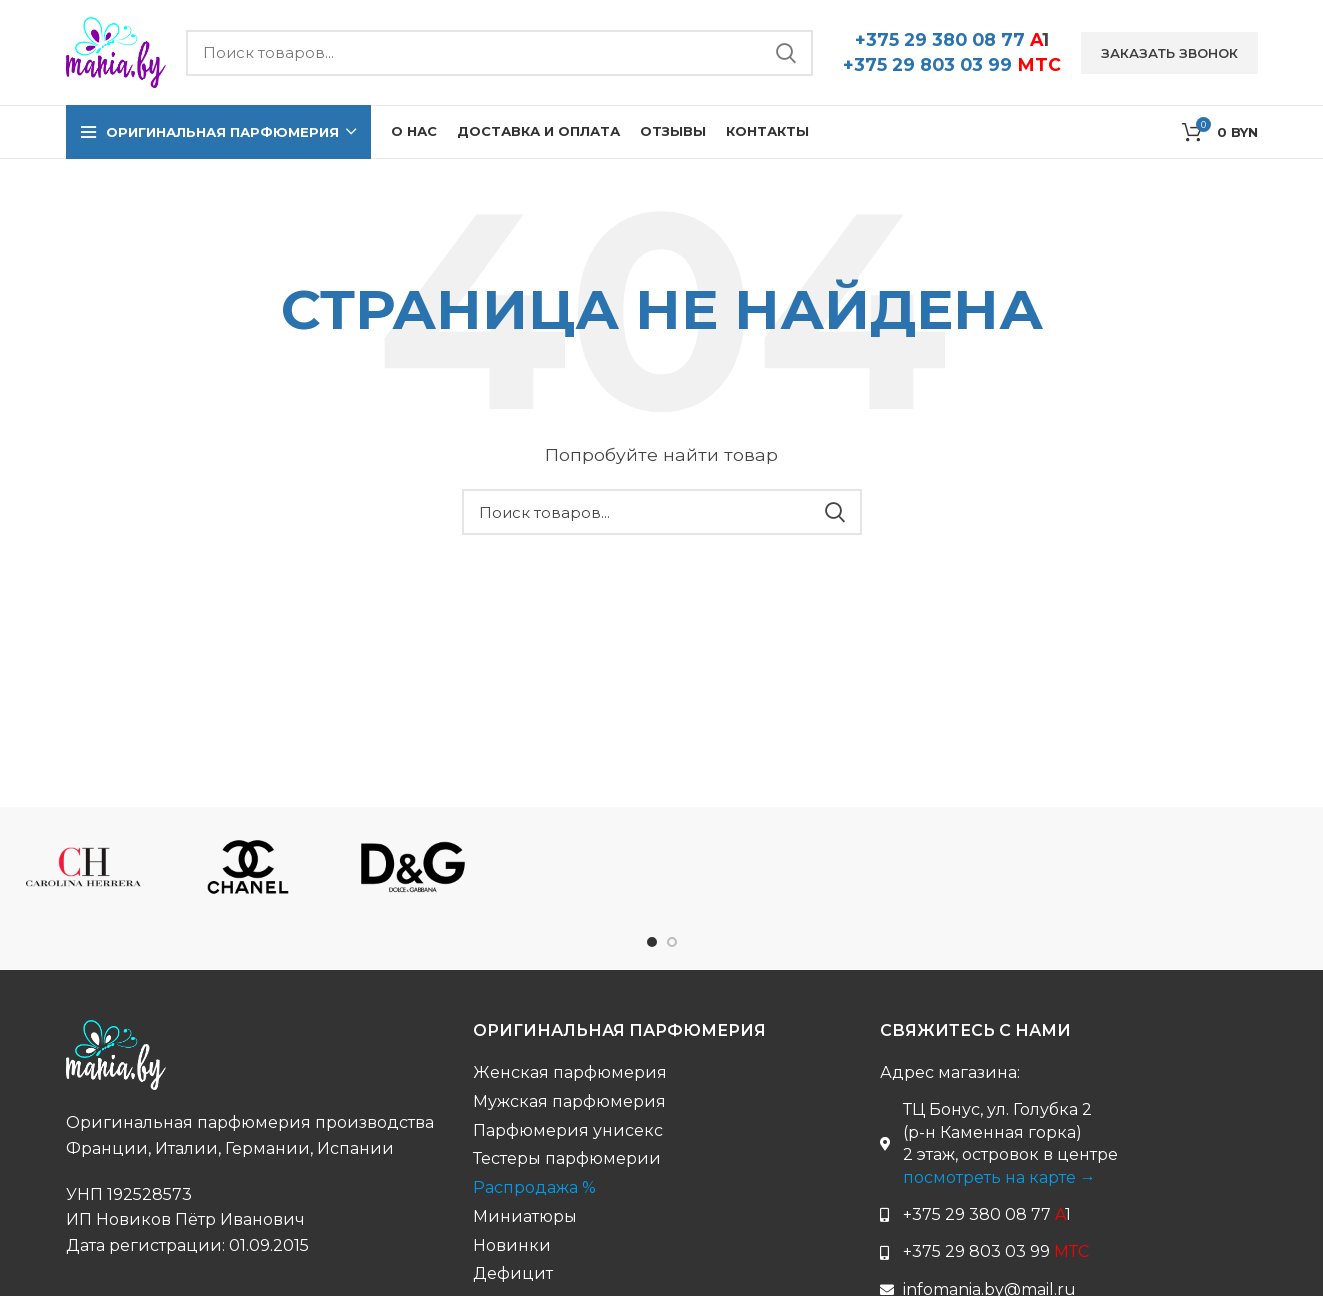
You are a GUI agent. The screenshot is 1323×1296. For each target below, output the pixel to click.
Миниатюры (525, 1216)
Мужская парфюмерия (569, 1101)
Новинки (512, 1245)
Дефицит (513, 1273)
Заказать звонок (1169, 53)
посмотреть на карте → (999, 1177)
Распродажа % (534, 1187)
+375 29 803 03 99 (952, 64)
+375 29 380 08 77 (952, 39)
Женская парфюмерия (570, 1072)
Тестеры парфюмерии (567, 1158)
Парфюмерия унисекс (568, 1130)
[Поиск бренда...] (499, 53)
